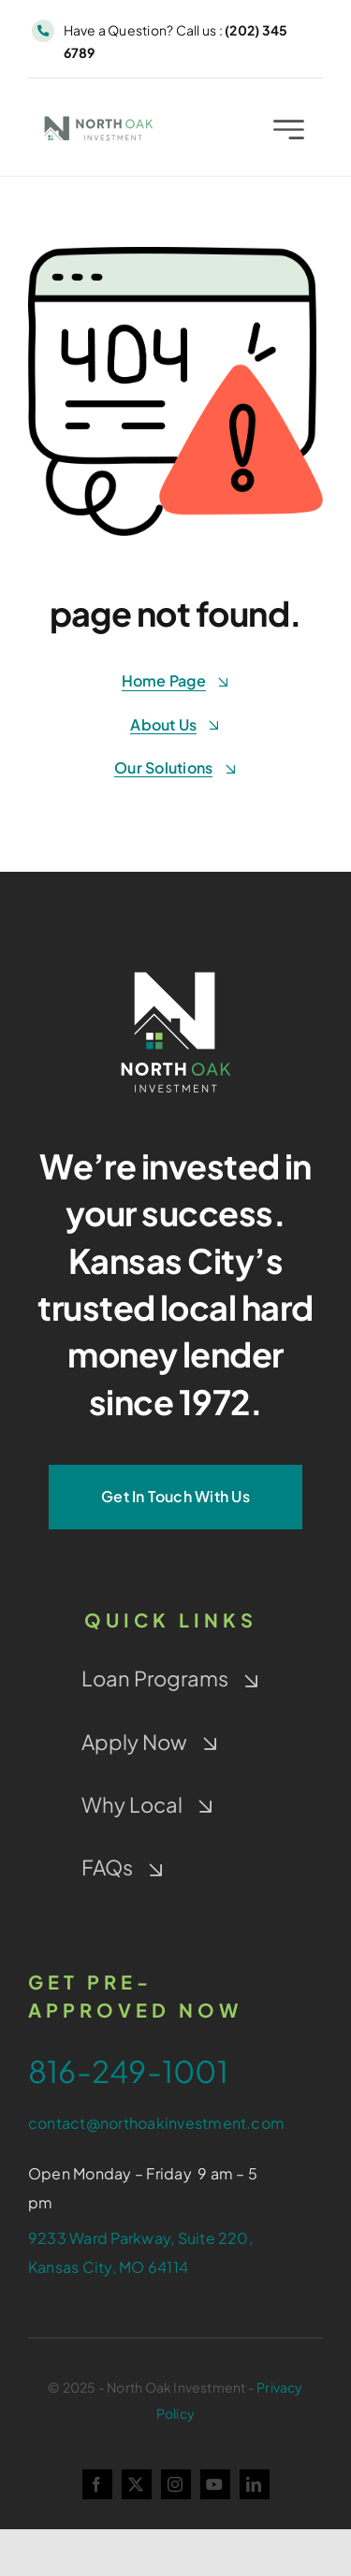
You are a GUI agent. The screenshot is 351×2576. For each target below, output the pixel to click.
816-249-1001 (128, 2071)
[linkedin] (255, 2484)
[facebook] (97, 2484)
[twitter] (137, 2484)
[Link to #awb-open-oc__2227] (288, 132)
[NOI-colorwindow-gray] (98, 121)
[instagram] (176, 2484)
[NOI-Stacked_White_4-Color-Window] (175, 967)
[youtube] (215, 2484)
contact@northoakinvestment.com (156, 2123)
